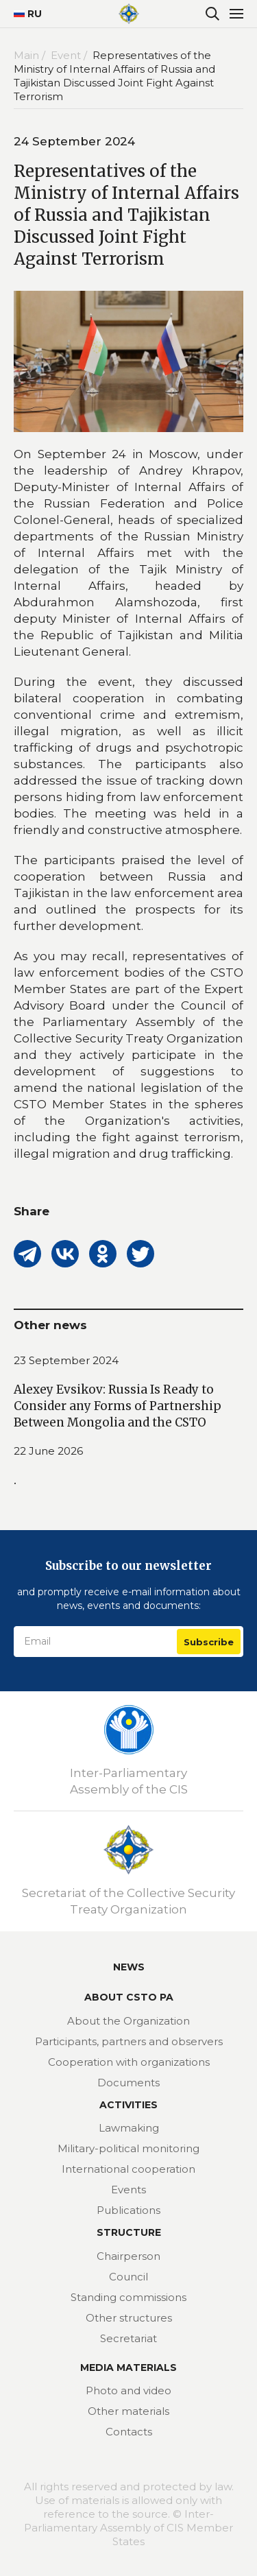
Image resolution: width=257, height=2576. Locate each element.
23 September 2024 (66, 1360)
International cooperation (128, 2168)
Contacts (129, 2431)
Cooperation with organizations (129, 2061)
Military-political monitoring (128, 2148)
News (129, 1967)
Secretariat (128, 2338)
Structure (129, 2232)
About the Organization (128, 2020)
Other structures (129, 2317)
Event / (70, 55)
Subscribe (209, 1641)
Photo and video (128, 2390)
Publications (128, 2210)
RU (22, 14)
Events (128, 2189)
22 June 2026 (48, 1450)
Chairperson (128, 2256)
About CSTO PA (128, 1997)
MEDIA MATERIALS (128, 2367)
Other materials (128, 2411)
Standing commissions (128, 2297)
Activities (128, 2105)
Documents (128, 2082)
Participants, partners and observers (129, 2041)
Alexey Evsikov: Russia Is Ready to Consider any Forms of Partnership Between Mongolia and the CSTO (117, 1406)
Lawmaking (129, 2127)
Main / (31, 55)
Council (128, 2276)
